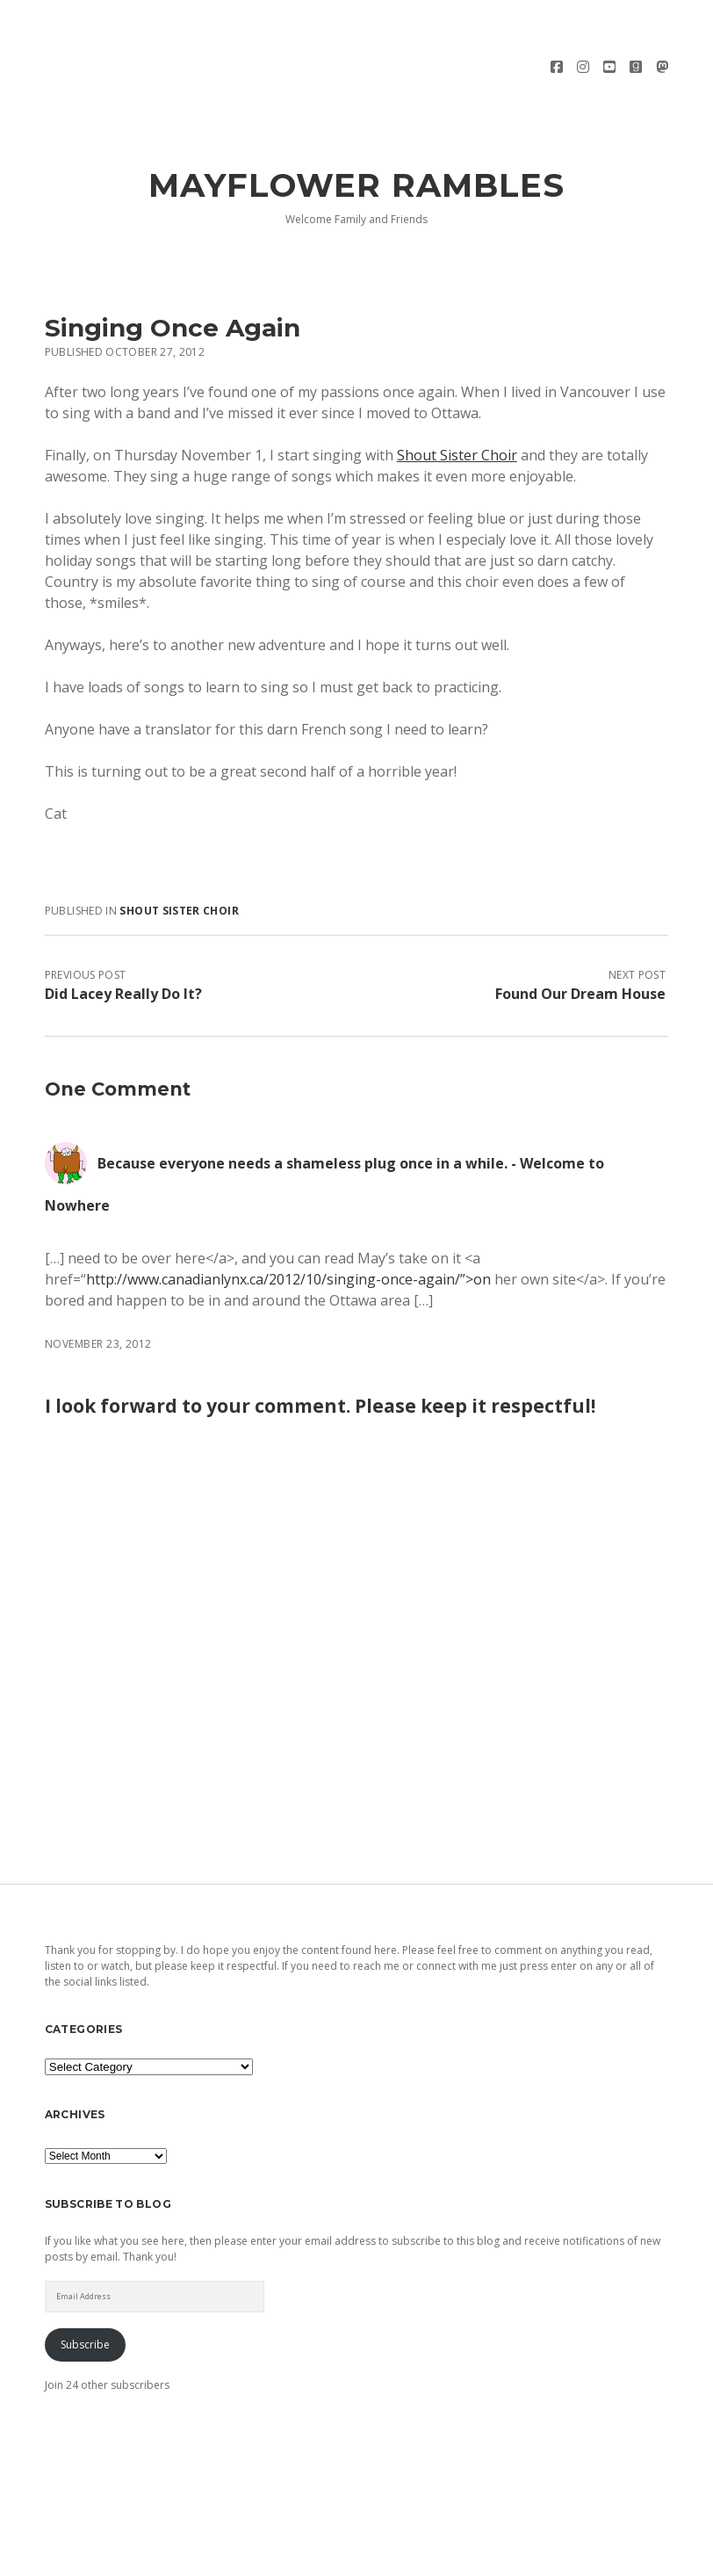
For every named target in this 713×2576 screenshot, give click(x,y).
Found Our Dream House (580, 945)
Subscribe (85, 2295)
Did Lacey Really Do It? (123, 945)
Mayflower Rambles (356, 136)
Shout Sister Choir (457, 406)
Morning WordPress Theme (297, 2556)
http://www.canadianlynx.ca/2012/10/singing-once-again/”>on (288, 1231)
